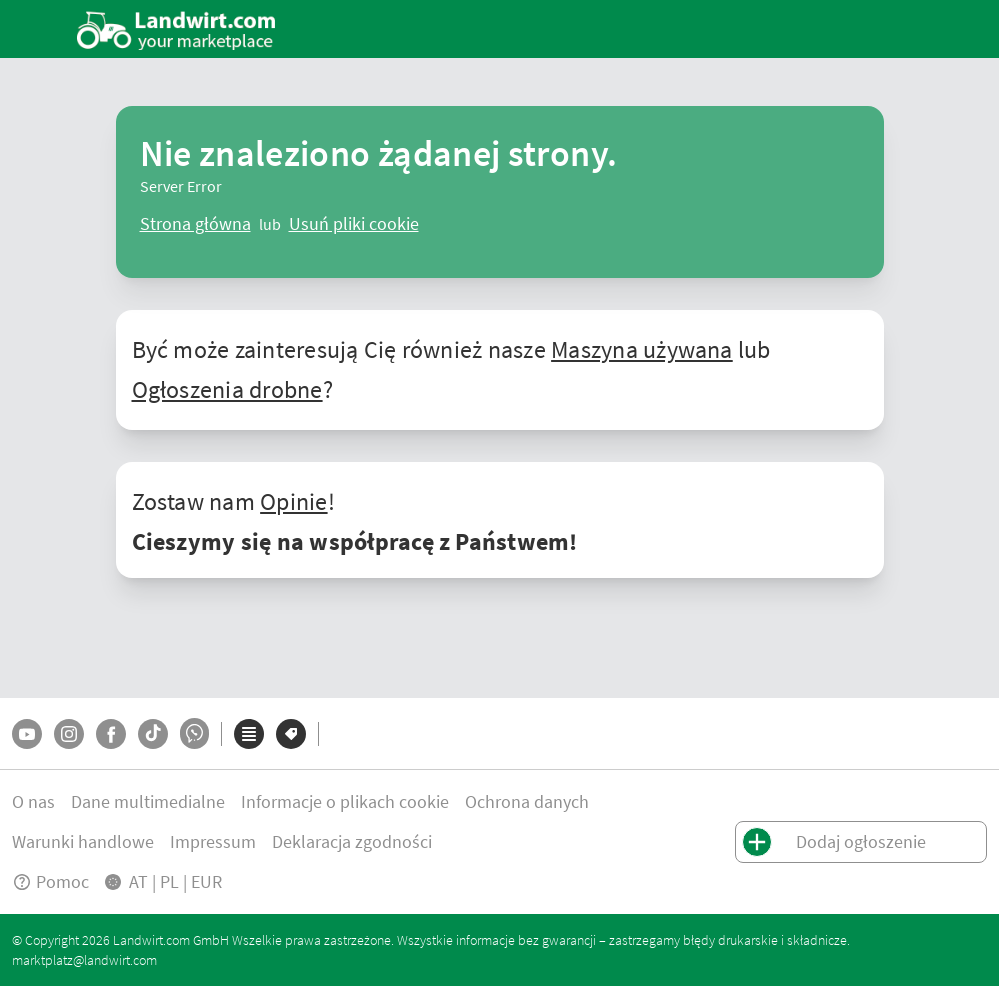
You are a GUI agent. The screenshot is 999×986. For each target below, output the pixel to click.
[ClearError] (195, 224)
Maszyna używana (642, 349)
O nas (33, 801)
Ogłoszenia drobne (227, 389)
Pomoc (50, 881)
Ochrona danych (527, 801)
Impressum (213, 841)
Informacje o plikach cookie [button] (345, 801)
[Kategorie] (249, 734)
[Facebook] (111, 734)
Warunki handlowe (83, 841)
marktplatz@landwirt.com (84, 960)
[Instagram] (69, 734)
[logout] (354, 224)
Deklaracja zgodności (352, 841)
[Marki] (291, 734)
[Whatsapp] (194, 733)
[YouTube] (27, 734)
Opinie (293, 501)
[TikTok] (153, 734)
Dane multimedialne (148, 801)
